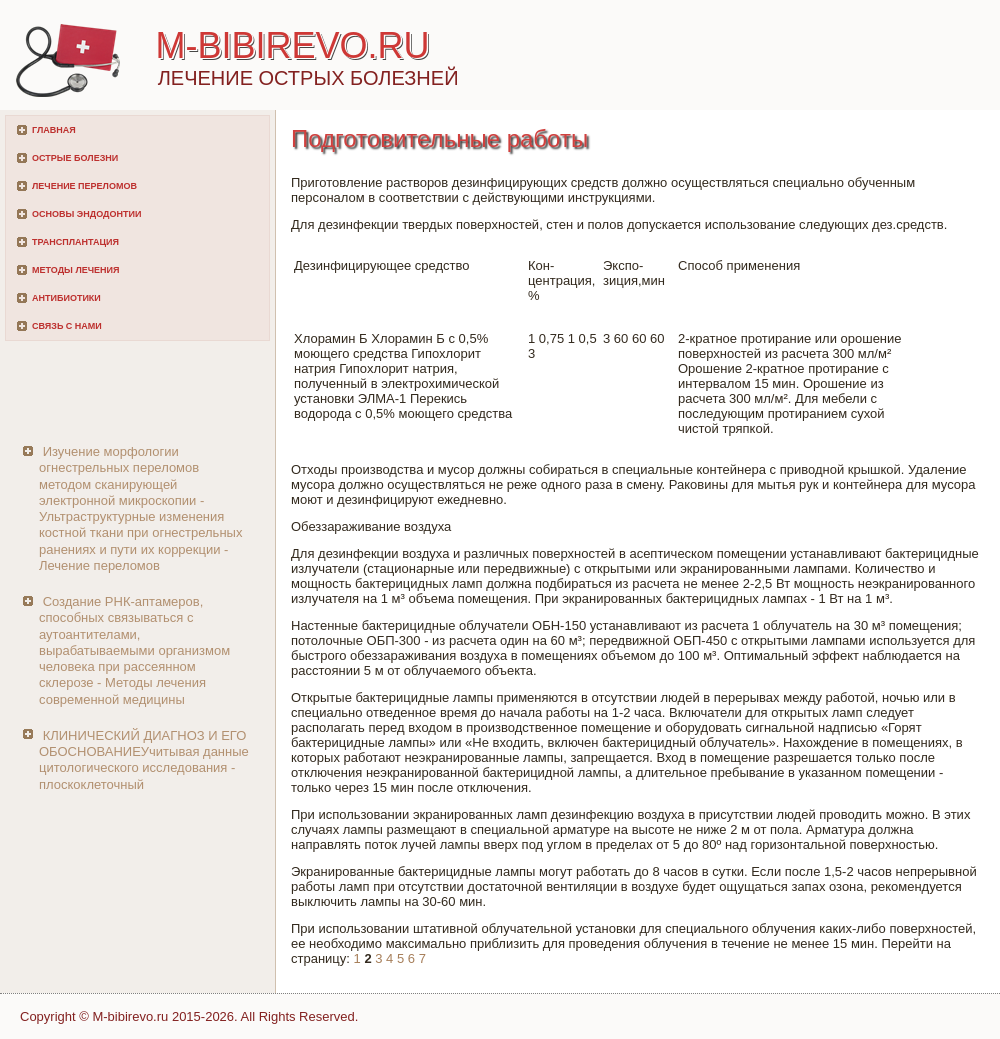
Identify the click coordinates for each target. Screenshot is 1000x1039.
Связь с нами (67, 326)
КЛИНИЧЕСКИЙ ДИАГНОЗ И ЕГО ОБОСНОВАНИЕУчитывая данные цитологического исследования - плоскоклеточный (144, 760)
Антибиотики (66, 298)
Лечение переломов (84, 186)
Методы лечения (75, 270)
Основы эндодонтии (86, 214)
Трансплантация (75, 242)
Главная (54, 130)
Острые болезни (75, 158)
